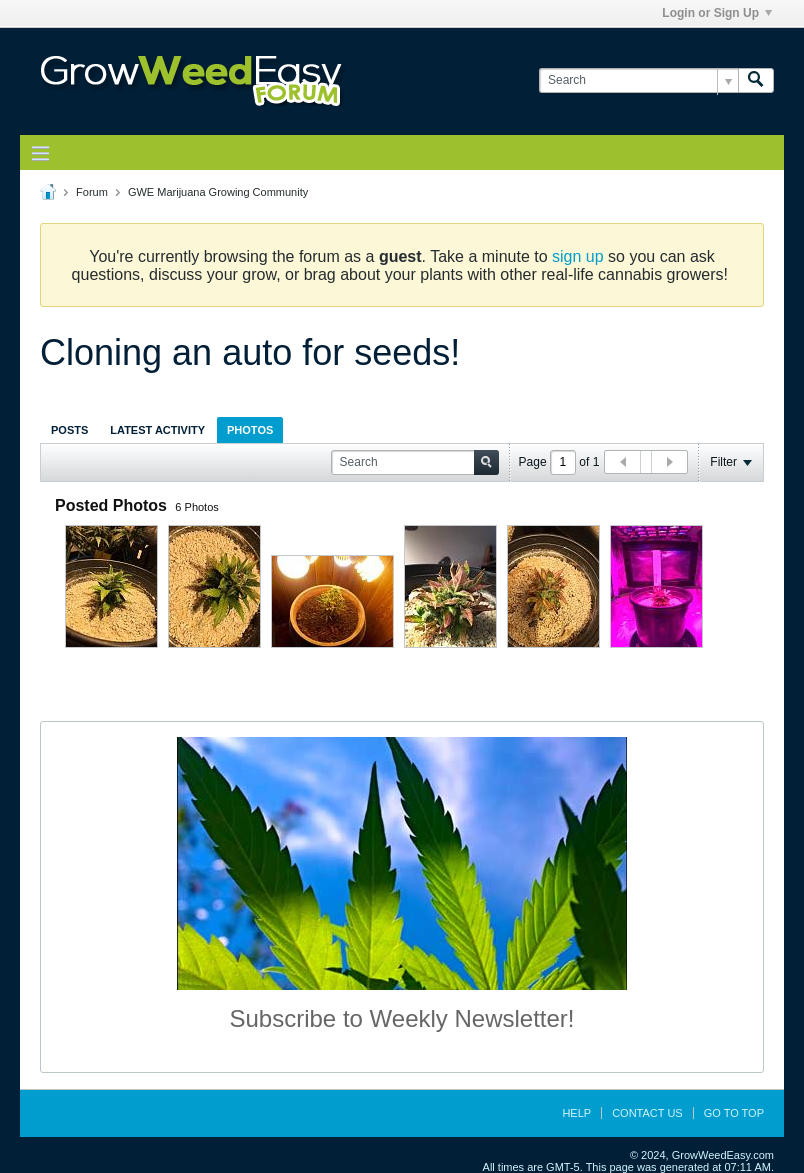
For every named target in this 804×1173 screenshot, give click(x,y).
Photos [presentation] (250, 430)
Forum (92, 192)
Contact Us (647, 1113)
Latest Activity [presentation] (157, 430)
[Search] (638, 80)
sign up (578, 256)
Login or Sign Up (717, 13)
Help (576, 1113)
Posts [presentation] (69, 430)
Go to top (734, 1113)
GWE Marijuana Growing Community (218, 192)
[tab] (69, 429)
